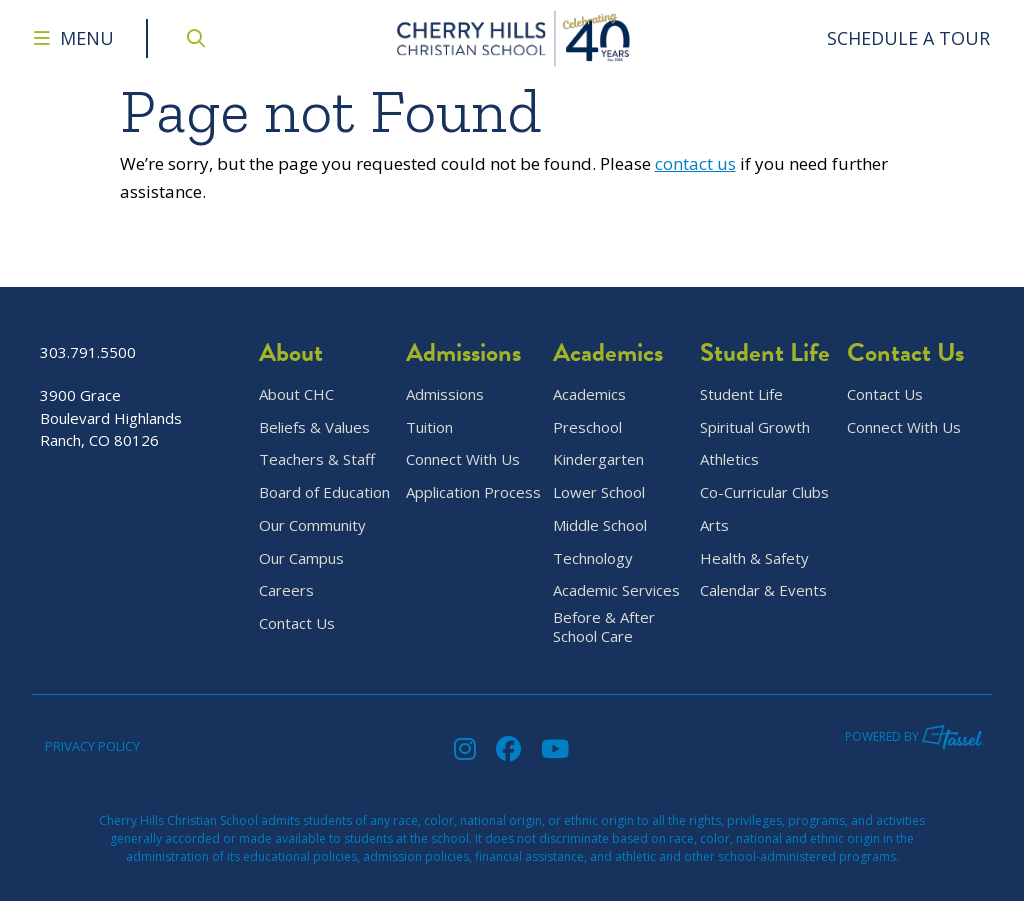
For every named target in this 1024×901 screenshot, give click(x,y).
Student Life (741, 394)
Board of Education (324, 492)
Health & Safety (754, 558)
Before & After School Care (604, 627)
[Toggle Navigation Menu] (73, 38)
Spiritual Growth (755, 427)
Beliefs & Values (314, 427)
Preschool (587, 427)
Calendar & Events (763, 590)
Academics (589, 394)
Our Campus (301, 558)
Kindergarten (598, 459)
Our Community (312, 525)
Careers (286, 590)
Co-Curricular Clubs (764, 492)
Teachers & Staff (317, 459)
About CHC (296, 394)
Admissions (445, 394)
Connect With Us (463, 459)
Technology (593, 558)
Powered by (914, 736)
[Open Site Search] (196, 38)
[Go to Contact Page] (909, 38)
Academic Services (616, 590)
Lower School (599, 492)
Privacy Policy (92, 746)
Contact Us (297, 623)
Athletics (729, 459)
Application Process (473, 492)
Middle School (600, 525)
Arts (714, 525)
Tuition (429, 427)
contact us (695, 163)
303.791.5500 (88, 352)
